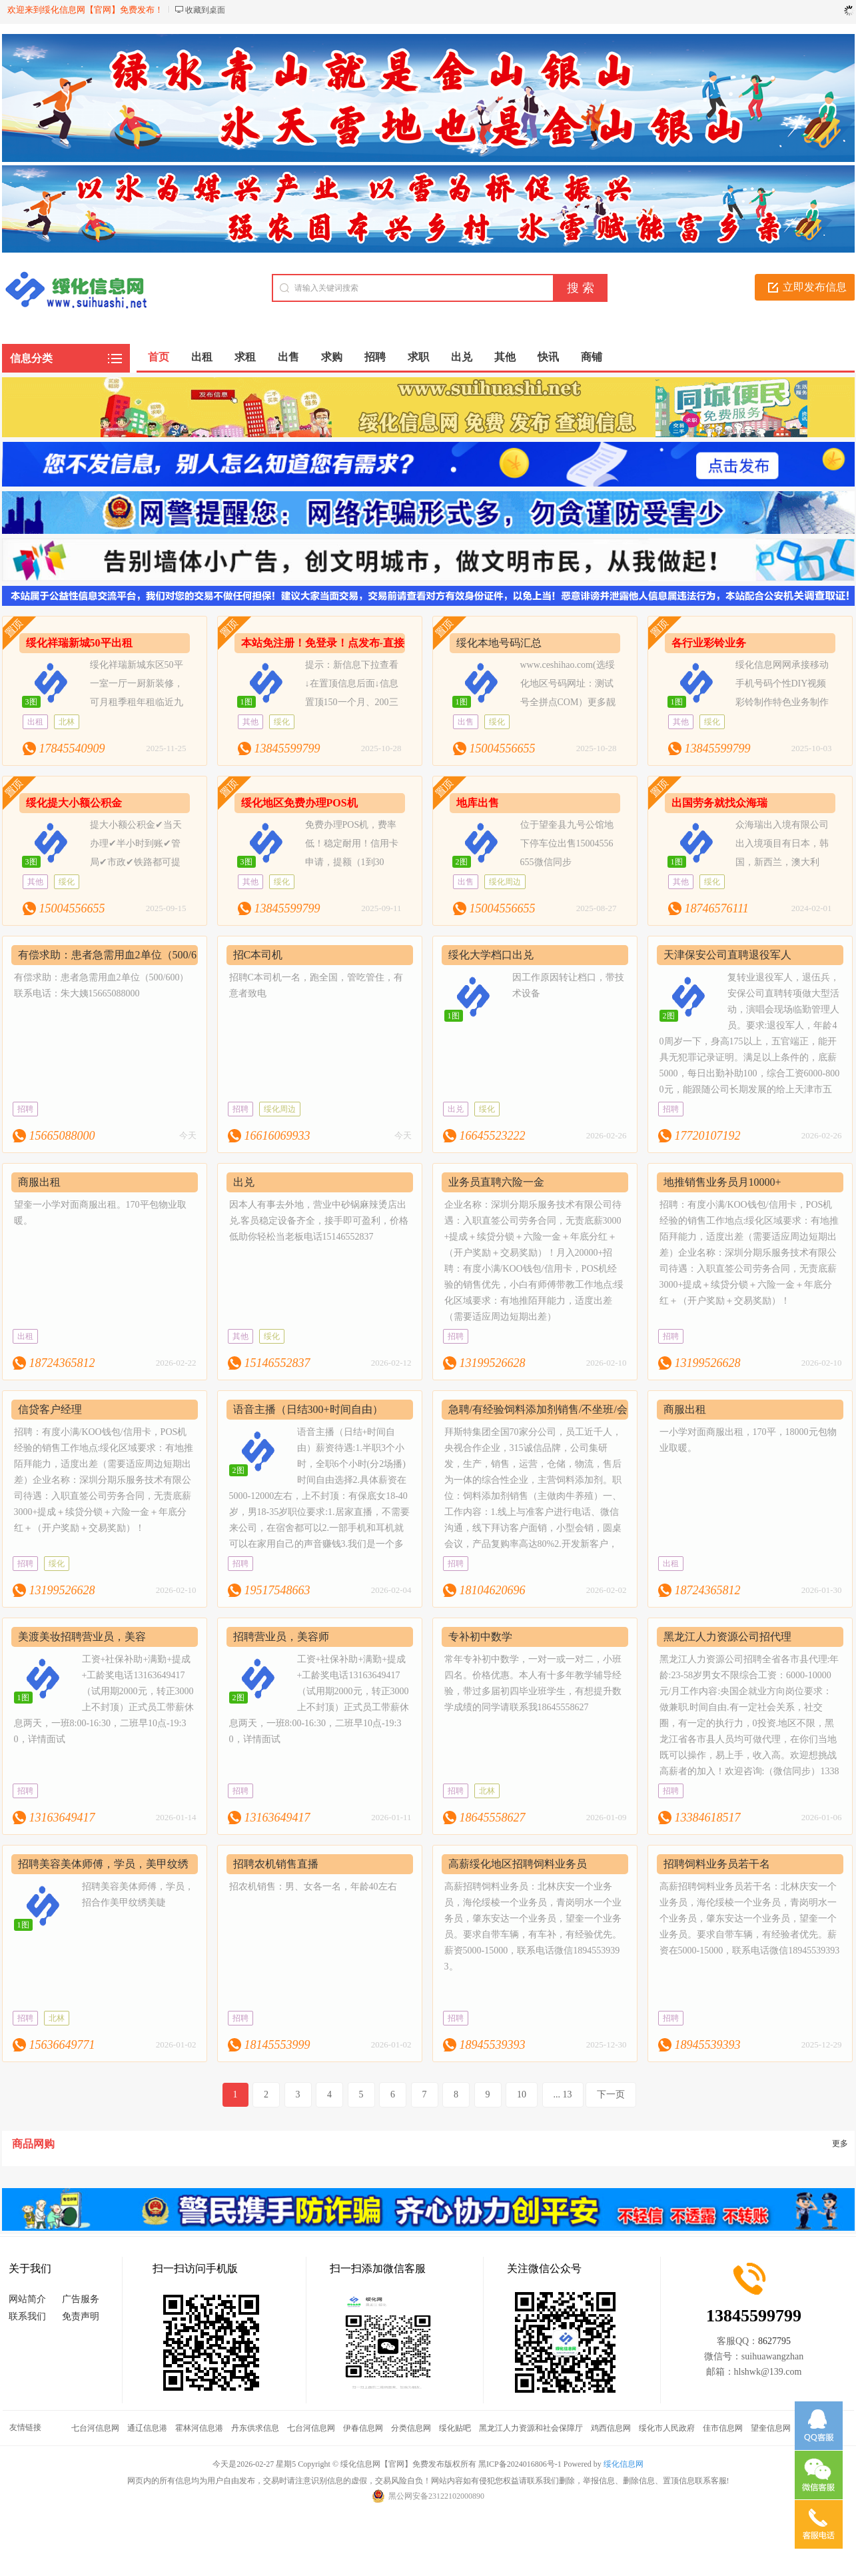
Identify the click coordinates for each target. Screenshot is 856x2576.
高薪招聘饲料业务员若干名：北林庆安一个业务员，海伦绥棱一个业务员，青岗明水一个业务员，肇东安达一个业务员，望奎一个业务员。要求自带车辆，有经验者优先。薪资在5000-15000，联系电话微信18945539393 (749, 1918)
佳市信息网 (723, 2428)
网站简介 (27, 2299)
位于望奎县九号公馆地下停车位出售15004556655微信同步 (567, 843)
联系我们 (27, 2316)
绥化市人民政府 (667, 2428)
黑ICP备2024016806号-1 (520, 2464)
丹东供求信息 (255, 2428)
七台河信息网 (95, 2428)
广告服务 (80, 2299)
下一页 (611, 2094)
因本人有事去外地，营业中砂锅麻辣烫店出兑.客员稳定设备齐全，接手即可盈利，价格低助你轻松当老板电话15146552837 (319, 1221)
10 (521, 2094)
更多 (840, 2143)
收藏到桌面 (205, 10)
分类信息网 (411, 2428)
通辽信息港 (147, 2428)
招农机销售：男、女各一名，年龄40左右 (313, 1887)
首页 (158, 357)
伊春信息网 (363, 2428)
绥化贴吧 (455, 2428)
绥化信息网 (623, 2464)
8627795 (774, 2341)
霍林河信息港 (199, 2428)
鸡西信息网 (611, 2428)
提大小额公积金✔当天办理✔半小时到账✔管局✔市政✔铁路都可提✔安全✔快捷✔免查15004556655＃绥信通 (102, 862)
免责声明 (80, 2316)
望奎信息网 (771, 2428)
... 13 (563, 2094)
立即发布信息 (815, 287)
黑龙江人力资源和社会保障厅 (531, 2428)
